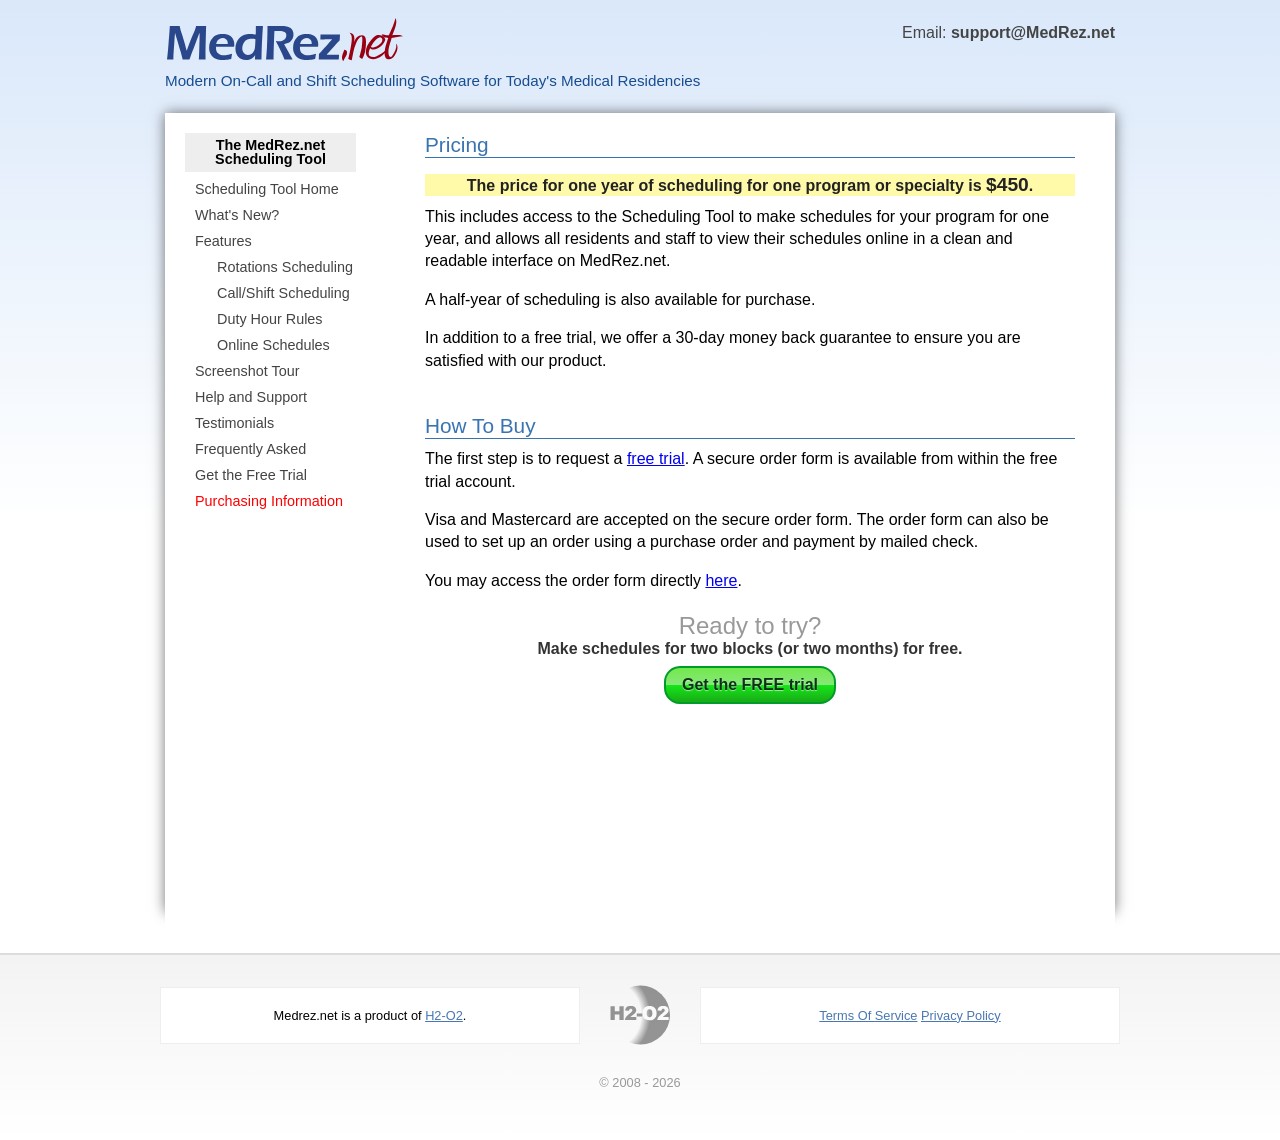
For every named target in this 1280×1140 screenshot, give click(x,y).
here (721, 580)
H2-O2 (444, 1015)
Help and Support (251, 397)
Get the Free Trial (251, 475)
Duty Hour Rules (270, 319)
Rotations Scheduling (285, 267)
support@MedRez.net (1033, 32)
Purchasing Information (269, 501)
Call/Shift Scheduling (283, 293)
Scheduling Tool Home (267, 189)
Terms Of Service (868, 1015)
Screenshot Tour (247, 371)
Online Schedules (273, 345)
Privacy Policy (961, 1015)
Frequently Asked (250, 449)
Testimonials (234, 423)
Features (223, 241)
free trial (656, 458)
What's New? (237, 215)
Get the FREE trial (750, 684)
